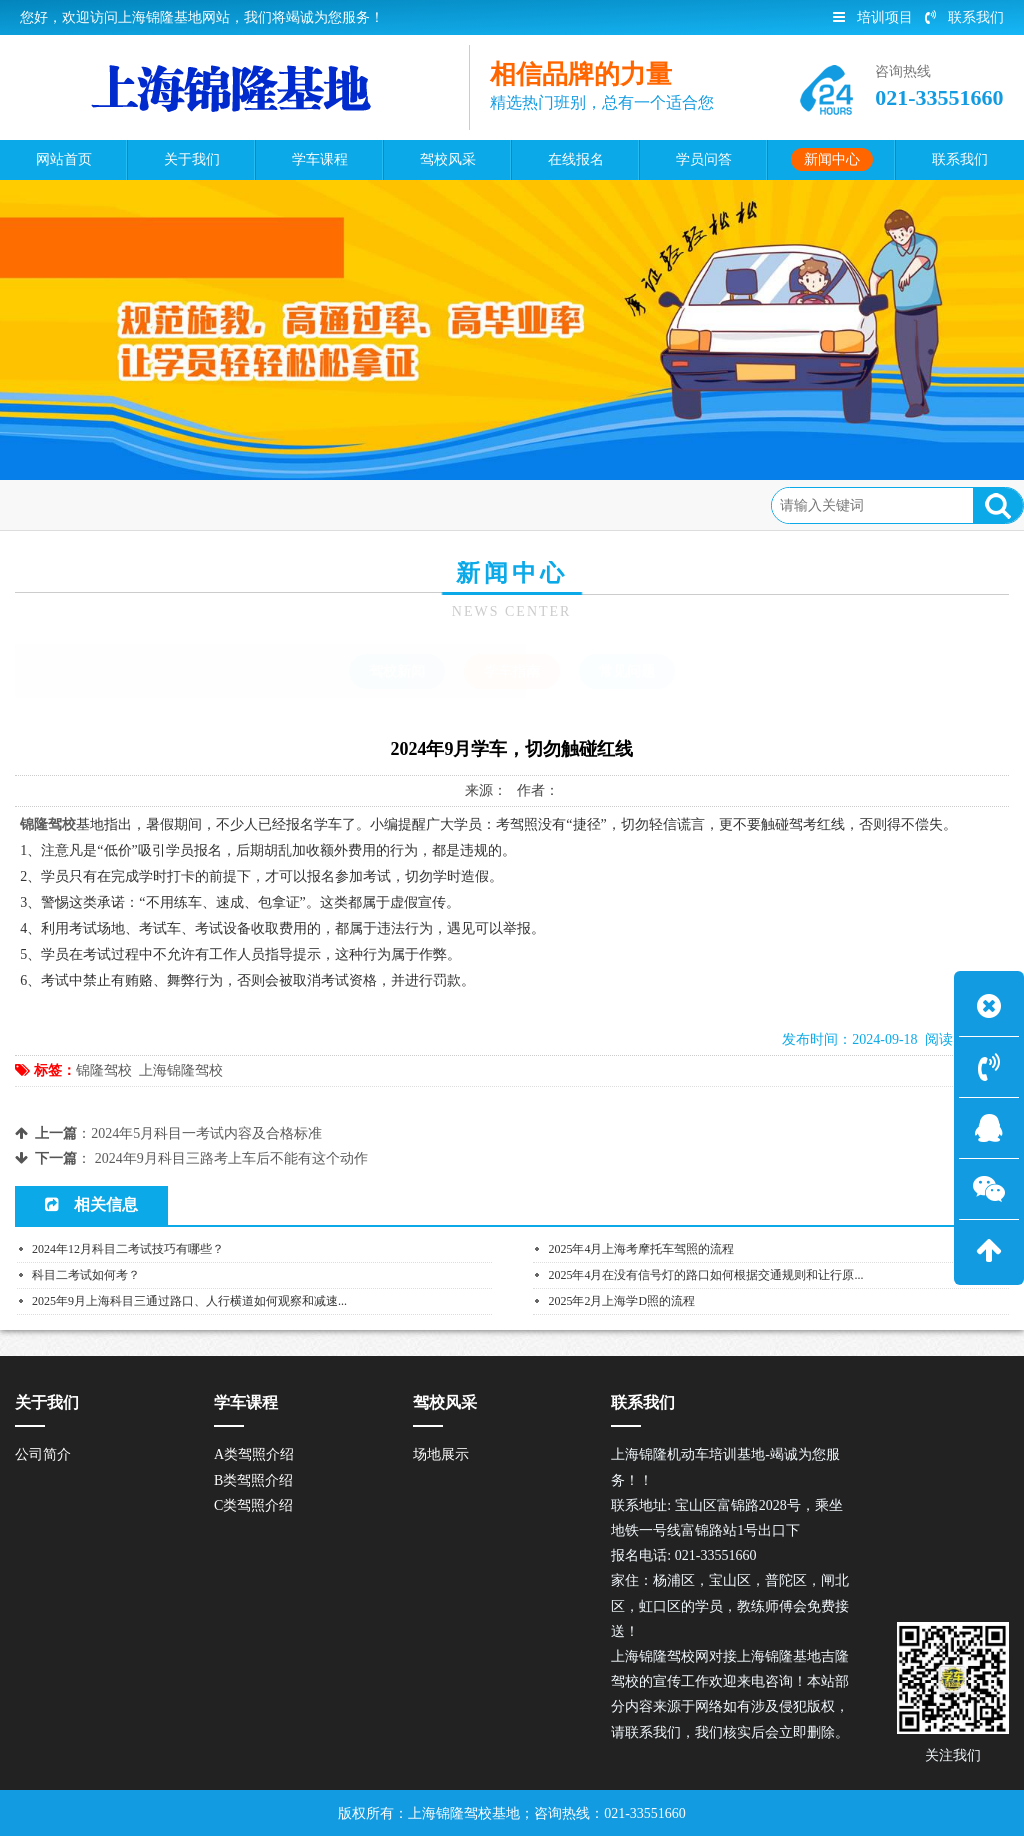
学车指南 (248, 504)
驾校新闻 (397, 671)
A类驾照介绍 (254, 1454)
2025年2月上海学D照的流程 (621, 1301)
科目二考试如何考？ (86, 1275)
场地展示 (441, 1454)
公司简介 (43, 1454)
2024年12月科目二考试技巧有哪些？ (128, 1249)
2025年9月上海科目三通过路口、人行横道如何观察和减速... (189, 1301)
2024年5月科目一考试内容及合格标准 (206, 1133)
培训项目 (873, 17)
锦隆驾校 (104, 1070)
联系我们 (964, 17)
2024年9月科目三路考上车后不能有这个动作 (231, 1158)
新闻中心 (167, 504)
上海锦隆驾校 (181, 1070)
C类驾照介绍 (253, 1505)
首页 (100, 504)
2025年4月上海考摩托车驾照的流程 (641, 1249)
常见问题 (627, 671)
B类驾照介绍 (253, 1480)
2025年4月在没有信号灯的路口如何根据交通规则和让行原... (705, 1275)
